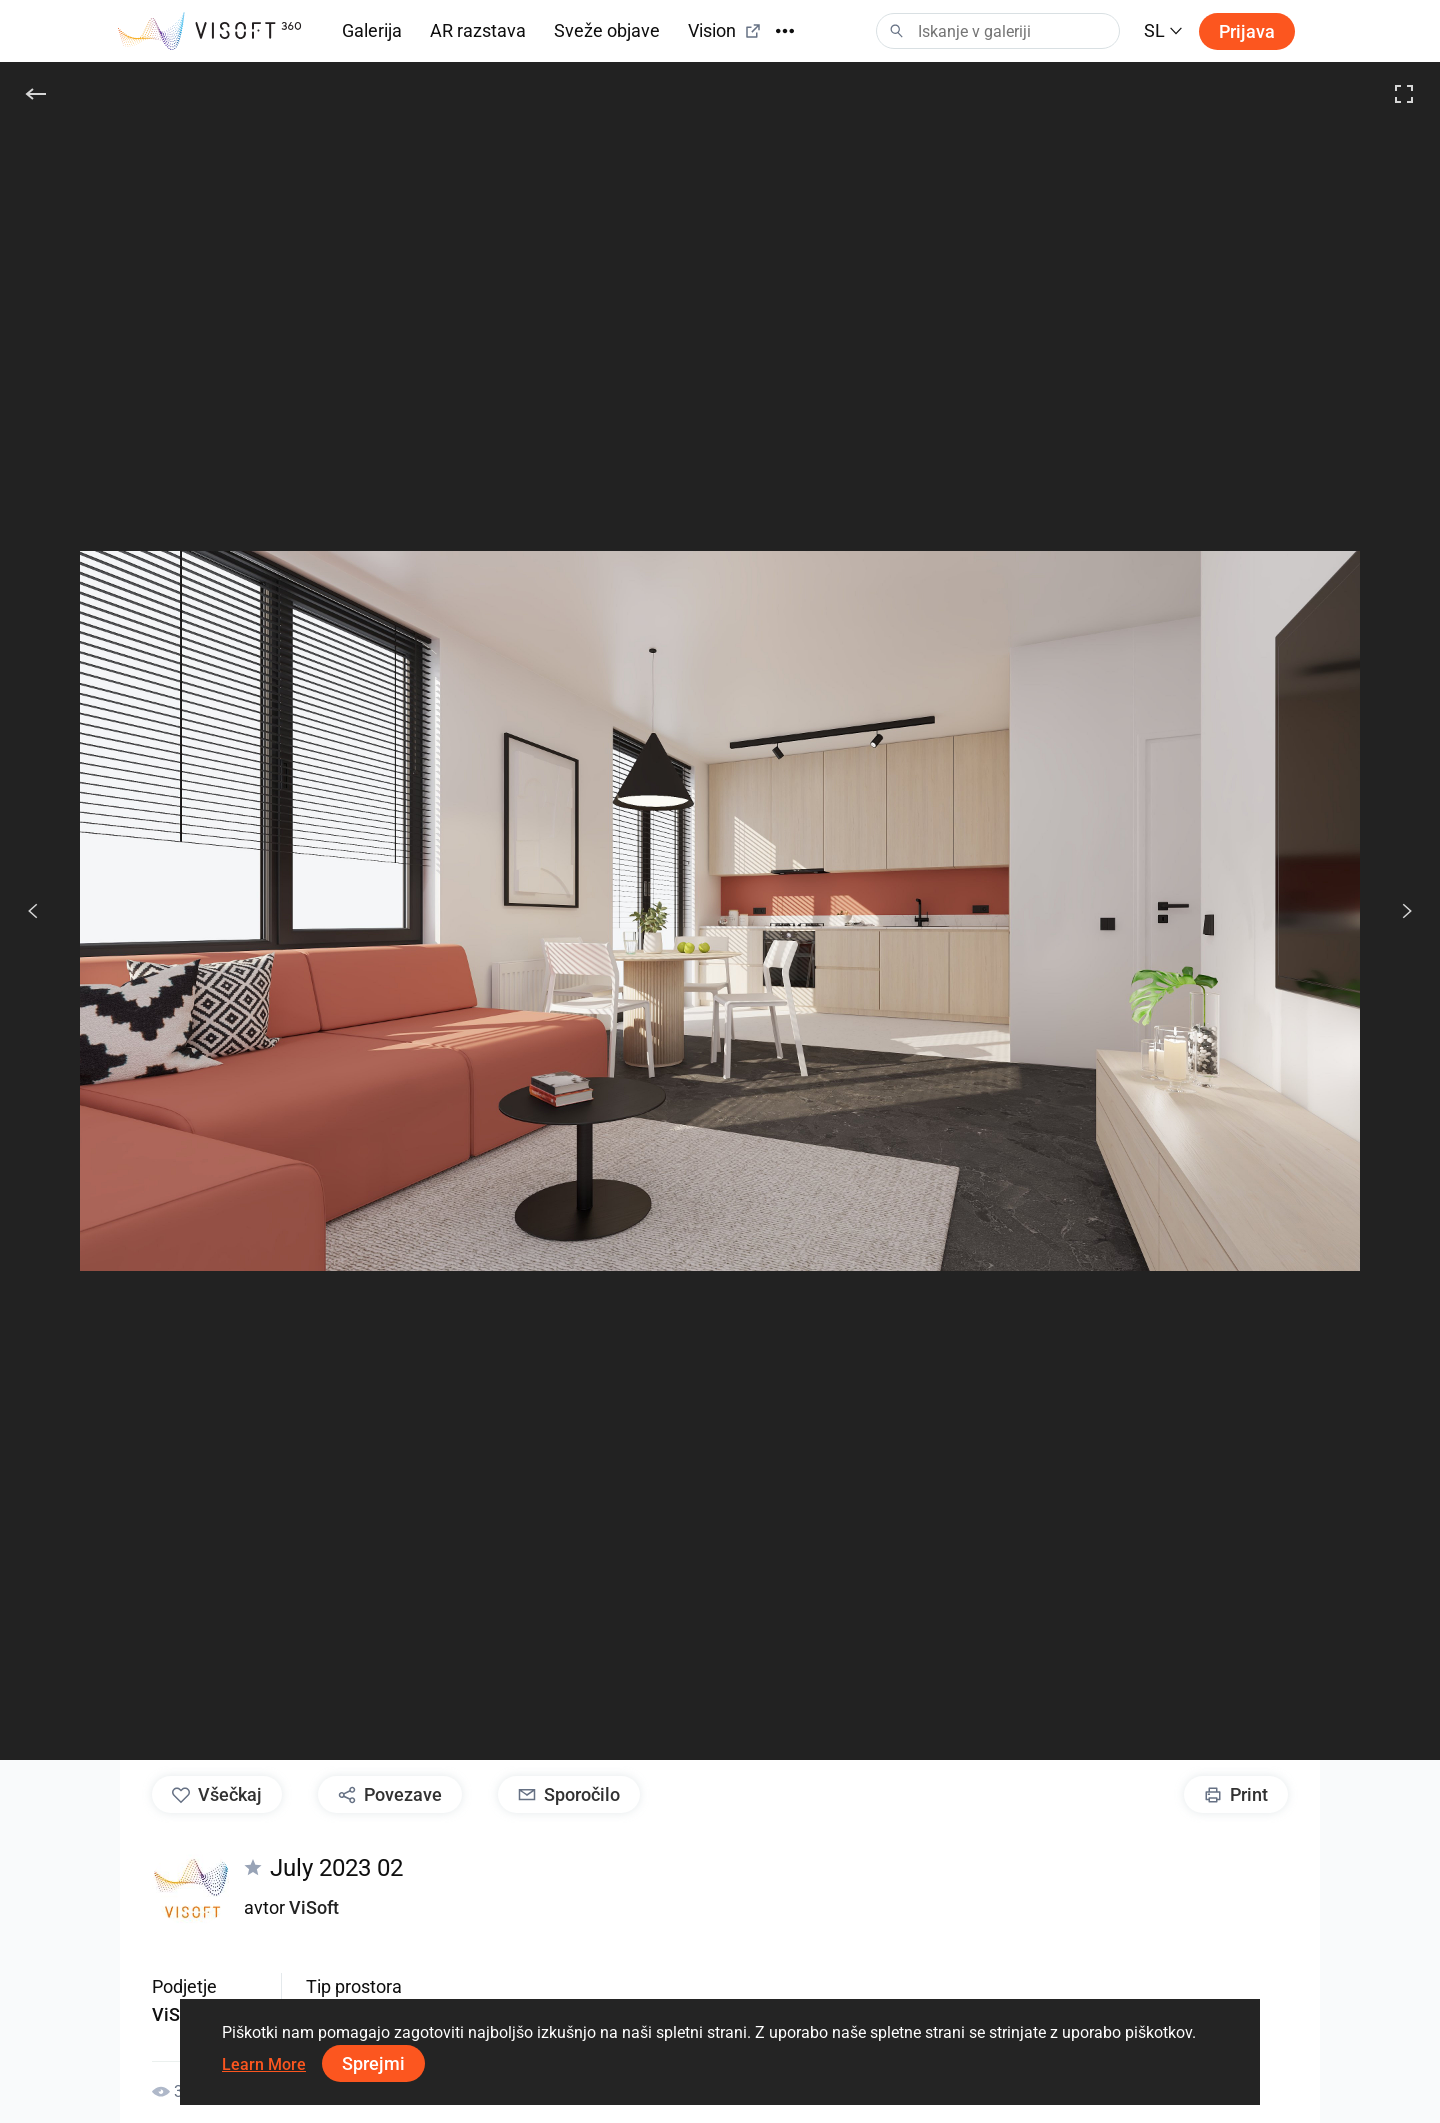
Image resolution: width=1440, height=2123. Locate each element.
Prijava (1247, 31)
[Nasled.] (1396, 911)
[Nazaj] (36, 94)
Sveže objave (607, 30)
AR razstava (478, 30)
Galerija (372, 30)
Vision (725, 30)
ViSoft (314, 1907)
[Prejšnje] (33, 911)
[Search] (998, 31)
